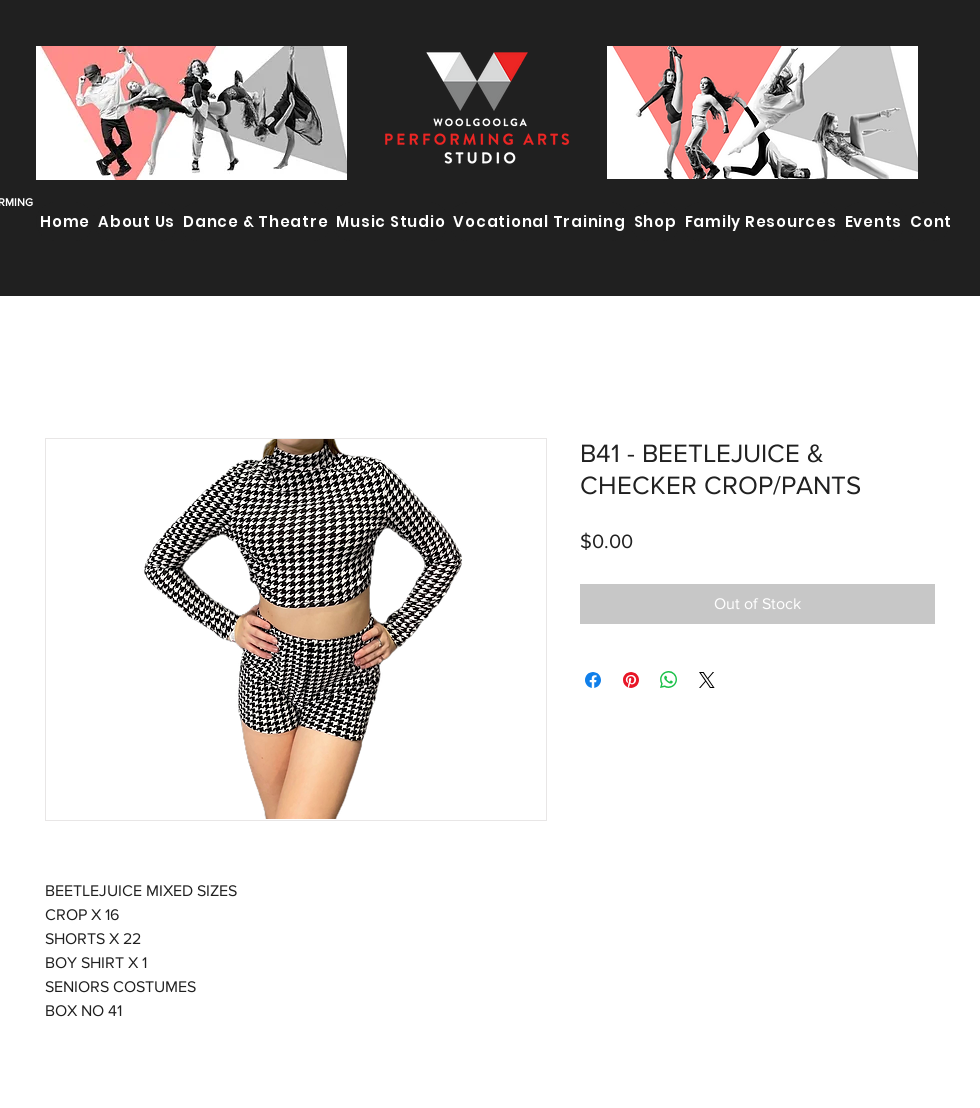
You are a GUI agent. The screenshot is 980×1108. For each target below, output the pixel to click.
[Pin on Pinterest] (631, 680)
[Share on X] (707, 680)
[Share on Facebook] (593, 680)
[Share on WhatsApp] (669, 680)
